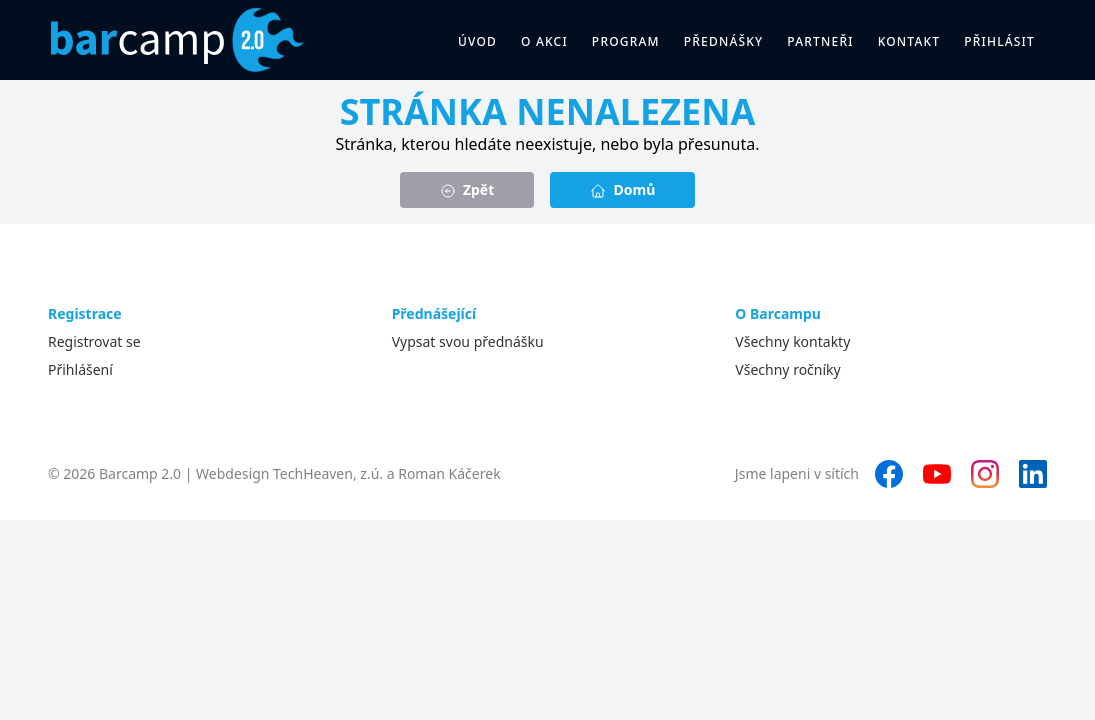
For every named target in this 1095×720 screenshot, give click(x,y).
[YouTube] (937, 474)
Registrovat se (94, 341)
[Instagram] (985, 474)
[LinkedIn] (1033, 474)
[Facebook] (889, 474)
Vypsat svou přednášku (468, 341)
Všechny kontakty (792, 341)
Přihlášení (80, 369)
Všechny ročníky (787, 369)
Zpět (467, 189)
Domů (622, 189)
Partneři (820, 41)
